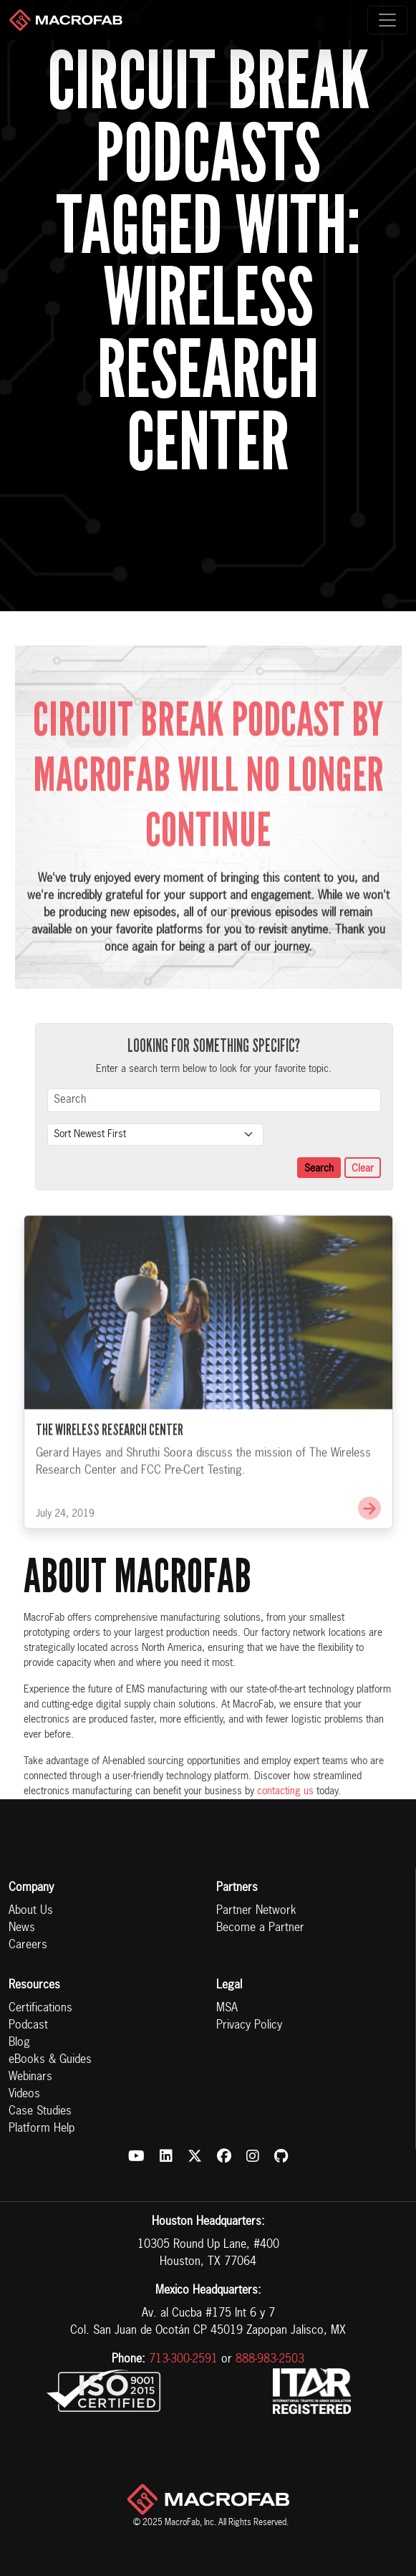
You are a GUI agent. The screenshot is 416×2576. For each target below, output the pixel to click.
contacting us (285, 1791)
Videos (24, 2094)
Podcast (28, 2025)
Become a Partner (260, 1928)
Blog (19, 2043)
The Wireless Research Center (109, 1446)
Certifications (40, 2008)
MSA (227, 2008)
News (22, 1928)
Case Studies (40, 2111)
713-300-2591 (183, 2359)
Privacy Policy (249, 2025)
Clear (363, 1169)
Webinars (30, 2077)
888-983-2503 (270, 2359)
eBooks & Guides (50, 2060)
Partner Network (256, 1911)
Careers (28, 1945)
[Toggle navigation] (387, 20)
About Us (31, 1911)
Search (319, 1169)
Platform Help (41, 2129)
